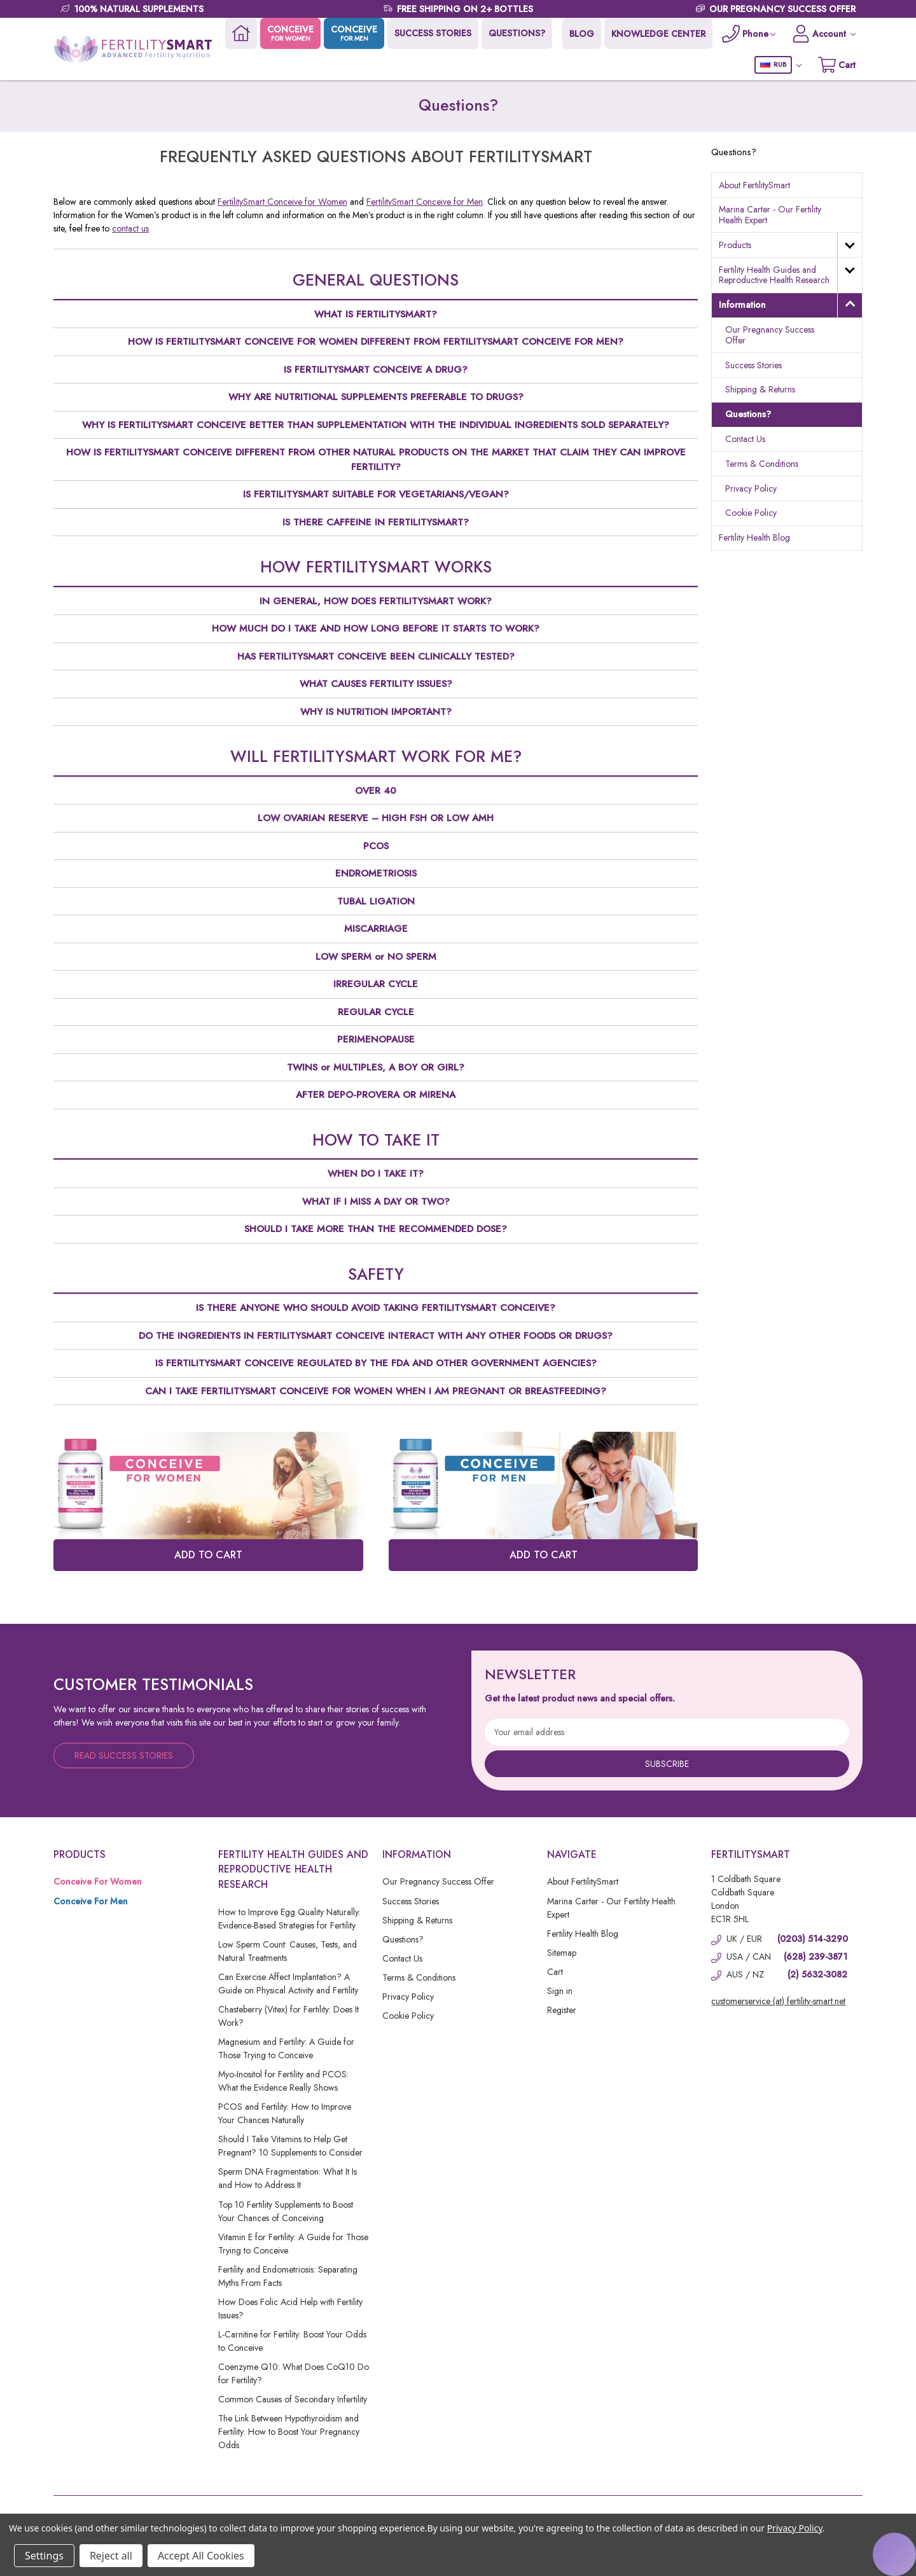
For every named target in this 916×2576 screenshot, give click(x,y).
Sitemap (561, 1952)
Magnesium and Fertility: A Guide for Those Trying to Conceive (286, 2048)
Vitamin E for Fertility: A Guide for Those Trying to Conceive (293, 2244)
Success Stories (753, 365)
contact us (130, 228)
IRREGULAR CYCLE (375, 984)
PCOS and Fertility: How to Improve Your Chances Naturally (284, 2113)
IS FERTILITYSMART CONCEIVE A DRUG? (376, 370)
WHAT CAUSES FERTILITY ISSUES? (376, 684)
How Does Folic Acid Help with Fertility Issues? (290, 2309)
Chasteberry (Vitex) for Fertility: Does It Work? (288, 2016)
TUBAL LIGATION (376, 901)
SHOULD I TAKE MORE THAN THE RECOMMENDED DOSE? (375, 1229)
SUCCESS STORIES (432, 33)
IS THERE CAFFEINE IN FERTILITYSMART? (375, 522)
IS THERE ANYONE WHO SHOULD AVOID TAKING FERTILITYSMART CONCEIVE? (375, 1308)
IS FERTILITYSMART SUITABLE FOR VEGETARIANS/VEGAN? (376, 494)
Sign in (559, 1990)
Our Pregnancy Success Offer (769, 335)
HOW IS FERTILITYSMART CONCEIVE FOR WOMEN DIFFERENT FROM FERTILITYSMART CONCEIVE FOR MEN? (375, 342)
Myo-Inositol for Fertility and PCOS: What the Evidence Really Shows (283, 2081)
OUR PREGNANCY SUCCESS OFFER (782, 9)
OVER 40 (375, 791)
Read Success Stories (123, 1755)
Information (742, 304)
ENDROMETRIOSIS (376, 873)
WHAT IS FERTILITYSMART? (375, 314)
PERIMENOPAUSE (376, 1039)
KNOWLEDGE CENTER (658, 33)
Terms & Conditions (761, 463)
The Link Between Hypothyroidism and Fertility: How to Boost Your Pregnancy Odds (288, 2431)
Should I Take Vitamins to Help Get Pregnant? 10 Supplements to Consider (290, 2146)
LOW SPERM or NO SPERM (376, 957)
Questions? (748, 414)
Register (561, 2010)
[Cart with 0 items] (837, 64)
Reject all (111, 2556)
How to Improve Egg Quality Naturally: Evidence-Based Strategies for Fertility (289, 1919)
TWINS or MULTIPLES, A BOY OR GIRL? (375, 1067)
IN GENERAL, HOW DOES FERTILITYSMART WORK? (376, 601)
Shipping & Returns (760, 389)
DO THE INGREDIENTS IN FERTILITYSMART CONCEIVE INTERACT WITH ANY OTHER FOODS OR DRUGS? (376, 1336)
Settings (44, 2556)
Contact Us (745, 439)
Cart (555, 1971)
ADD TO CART (208, 1555)
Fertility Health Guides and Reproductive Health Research (774, 275)
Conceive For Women (97, 1881)
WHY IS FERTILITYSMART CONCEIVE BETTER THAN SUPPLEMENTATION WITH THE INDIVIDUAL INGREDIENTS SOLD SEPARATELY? (375, 425)
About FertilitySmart (754, 185)
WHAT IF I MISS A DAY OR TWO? (376, 1201)
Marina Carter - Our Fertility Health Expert (770, 214)
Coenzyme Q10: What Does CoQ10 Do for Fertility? (293, 2373)
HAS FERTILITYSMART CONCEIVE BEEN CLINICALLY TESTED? (376, 656)
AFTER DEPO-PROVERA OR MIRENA (375, 1095)
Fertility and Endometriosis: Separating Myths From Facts (287, 2276)
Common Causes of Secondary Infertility (292, 2399)
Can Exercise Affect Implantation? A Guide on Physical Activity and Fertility (288, 1983)
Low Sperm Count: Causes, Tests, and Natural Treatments (287, 1951)
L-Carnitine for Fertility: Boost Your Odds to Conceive (292, 2341)
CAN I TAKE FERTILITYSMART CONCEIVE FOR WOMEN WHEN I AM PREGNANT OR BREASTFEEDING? (375, 1391)
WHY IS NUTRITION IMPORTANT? (376, 712)
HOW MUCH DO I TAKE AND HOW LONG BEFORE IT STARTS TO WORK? (375, 628)
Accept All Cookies (201, 2556)
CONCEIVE (290, 33)
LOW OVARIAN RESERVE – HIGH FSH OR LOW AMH (376, 818)
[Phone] (748, 33)
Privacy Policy (751, 488)
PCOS (376, 846)
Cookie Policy (751, 512)
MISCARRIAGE (376, 929)
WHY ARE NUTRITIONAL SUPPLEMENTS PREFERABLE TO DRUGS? (376, 397)
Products (735, 245)
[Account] (824, 33)
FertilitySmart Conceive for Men (424, 201)
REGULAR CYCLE (376, 1012)
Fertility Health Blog (754, 537)
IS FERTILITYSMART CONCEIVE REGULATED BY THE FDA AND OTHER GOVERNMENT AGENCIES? (376, 1363)
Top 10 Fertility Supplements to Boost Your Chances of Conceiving (285, 2211)
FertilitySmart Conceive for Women (282, 201)
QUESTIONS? (517, 33)
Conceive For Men (90, 1901)
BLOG (581, 33)
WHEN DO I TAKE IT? (376, 1174)
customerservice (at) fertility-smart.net (778, 2001)
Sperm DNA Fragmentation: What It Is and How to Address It (287, 2178)
